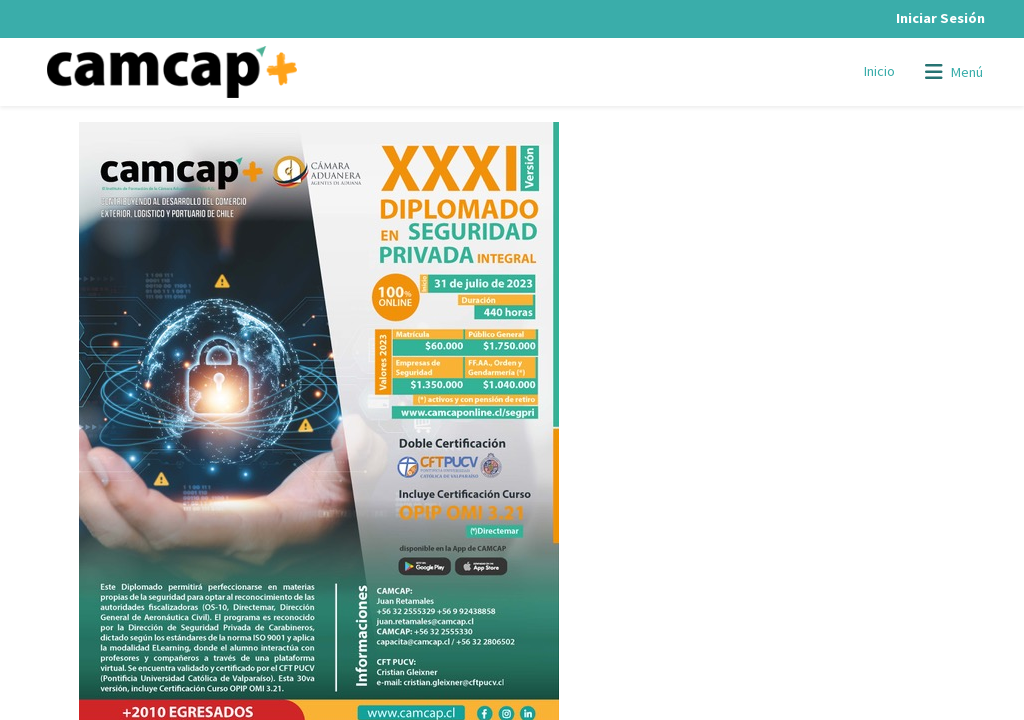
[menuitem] (880, 72)
